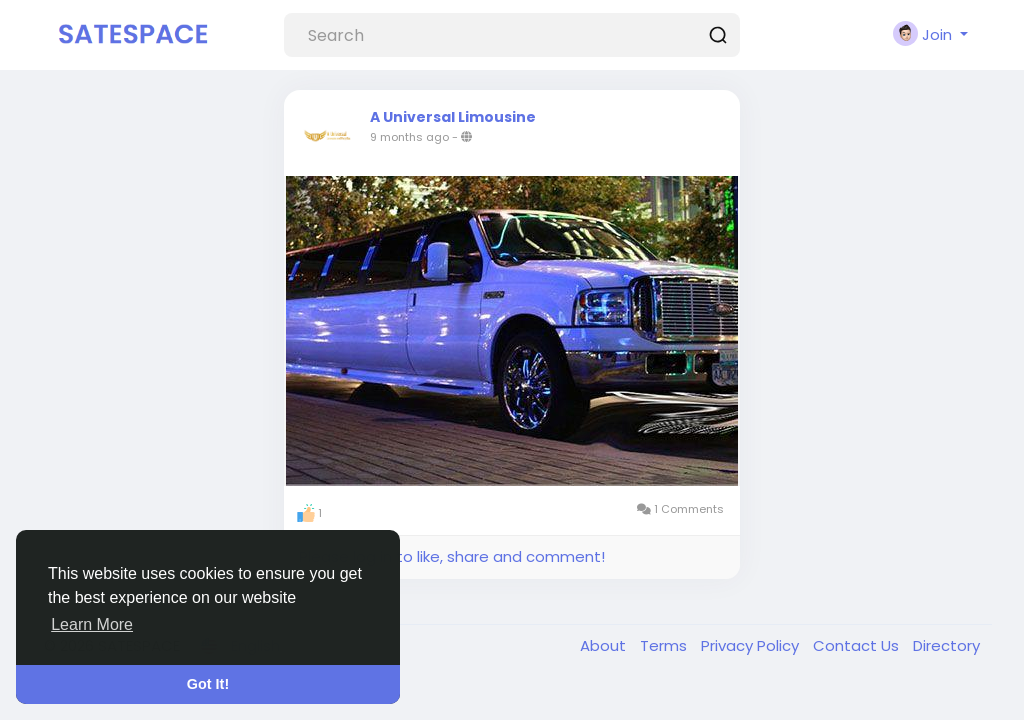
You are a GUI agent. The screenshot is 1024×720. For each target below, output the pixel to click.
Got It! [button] (208, 684)
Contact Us (858, 645)
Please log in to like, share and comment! (452, 556)
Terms (665, 645)
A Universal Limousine (453, 117)
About (605, 645)
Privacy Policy (752, 645)
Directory (946, 645)
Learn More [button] (92, 624)
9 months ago (409, 137)
